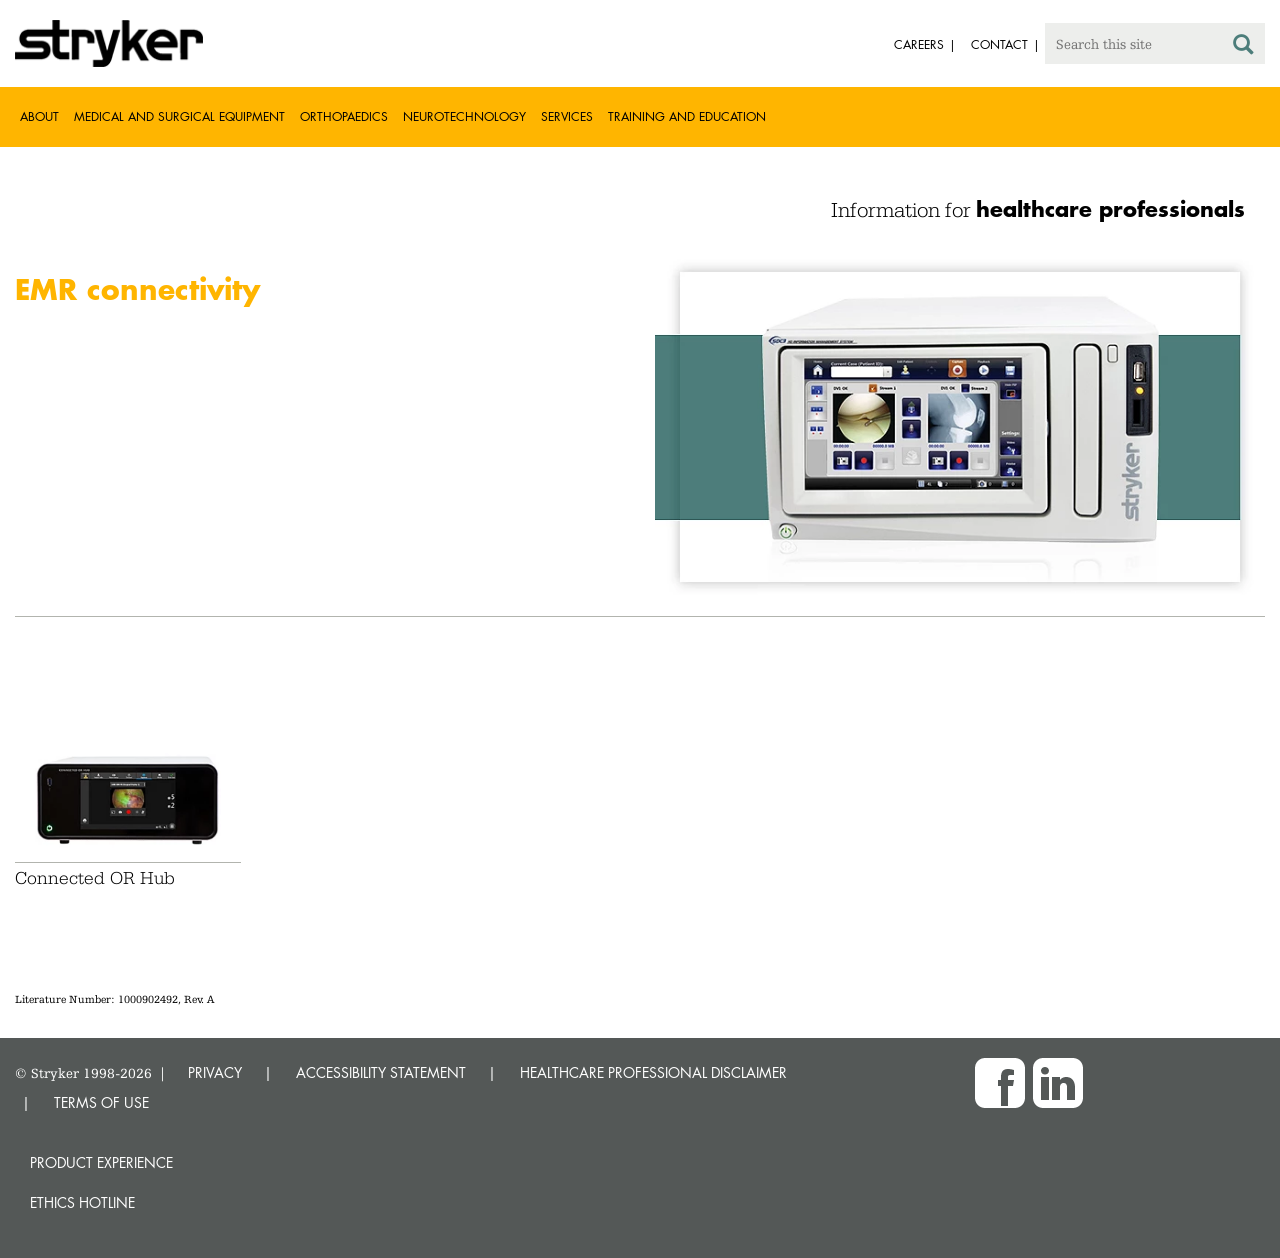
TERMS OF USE (101, 1102)
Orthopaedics (344, 116)
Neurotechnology (464, 116)
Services (567, 116)
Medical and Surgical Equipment (179, 116)
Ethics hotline (82, 1202)
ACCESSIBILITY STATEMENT (381, 1072)
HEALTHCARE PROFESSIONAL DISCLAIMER (653, 1072)
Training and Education (687, 116)
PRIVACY (215, 1072)
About (39, 116)
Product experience (101, 1162)
